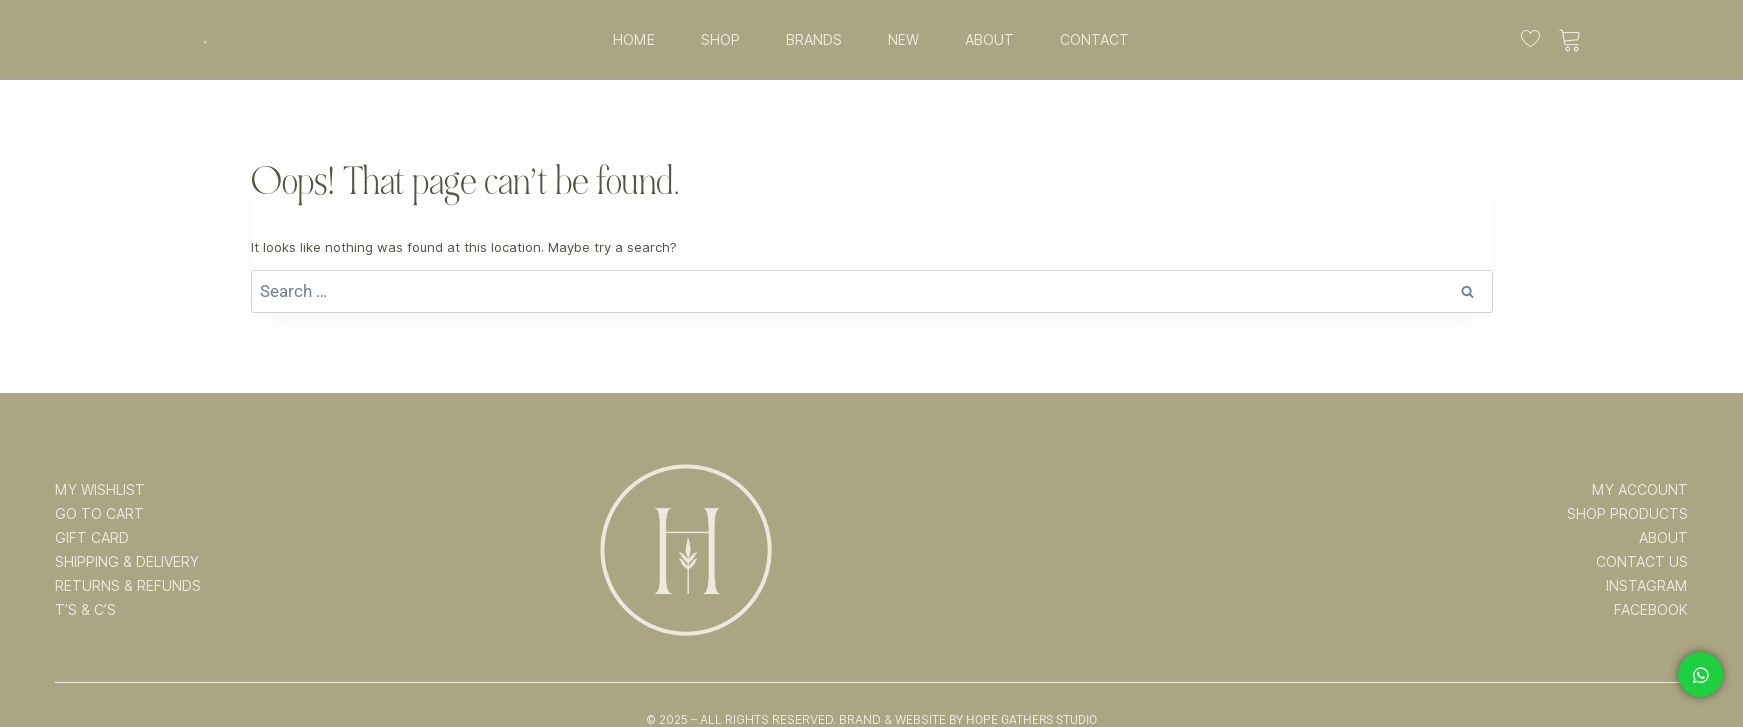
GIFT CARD (92, 538)
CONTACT (1094, 40)
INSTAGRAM (1647, 586)
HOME (634, 40)
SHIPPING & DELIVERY (127, 562)
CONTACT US (1642, 562)
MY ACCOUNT (1640, 490)
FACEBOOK (1651, 610)
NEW (903, 40)
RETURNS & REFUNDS (128, 586)
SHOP (720, 40)
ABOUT (989, 40)
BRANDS (814, 40)
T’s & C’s (85, 610)
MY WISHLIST (100, 490)
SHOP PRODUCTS (1627, 514)
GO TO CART (99, 514)
